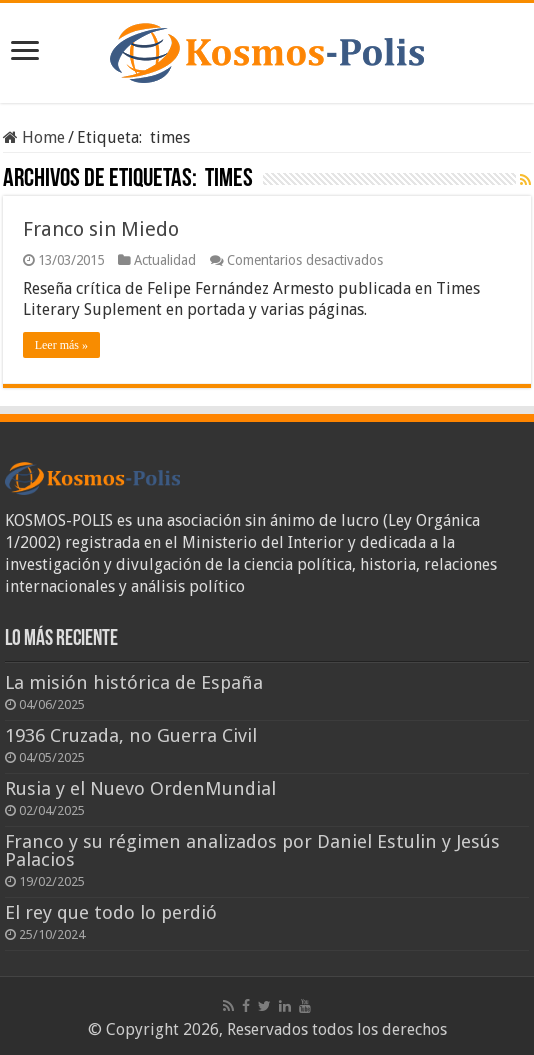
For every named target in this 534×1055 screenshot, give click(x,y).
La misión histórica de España (134, 682)
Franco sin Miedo (101, 229)
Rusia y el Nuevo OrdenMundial (140, 788)
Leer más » (61, 345)
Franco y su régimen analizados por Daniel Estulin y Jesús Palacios (252, 850)
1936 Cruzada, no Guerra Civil (131, 735)
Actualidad (165, 260)
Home (34, 137)
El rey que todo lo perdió (111, 912)
